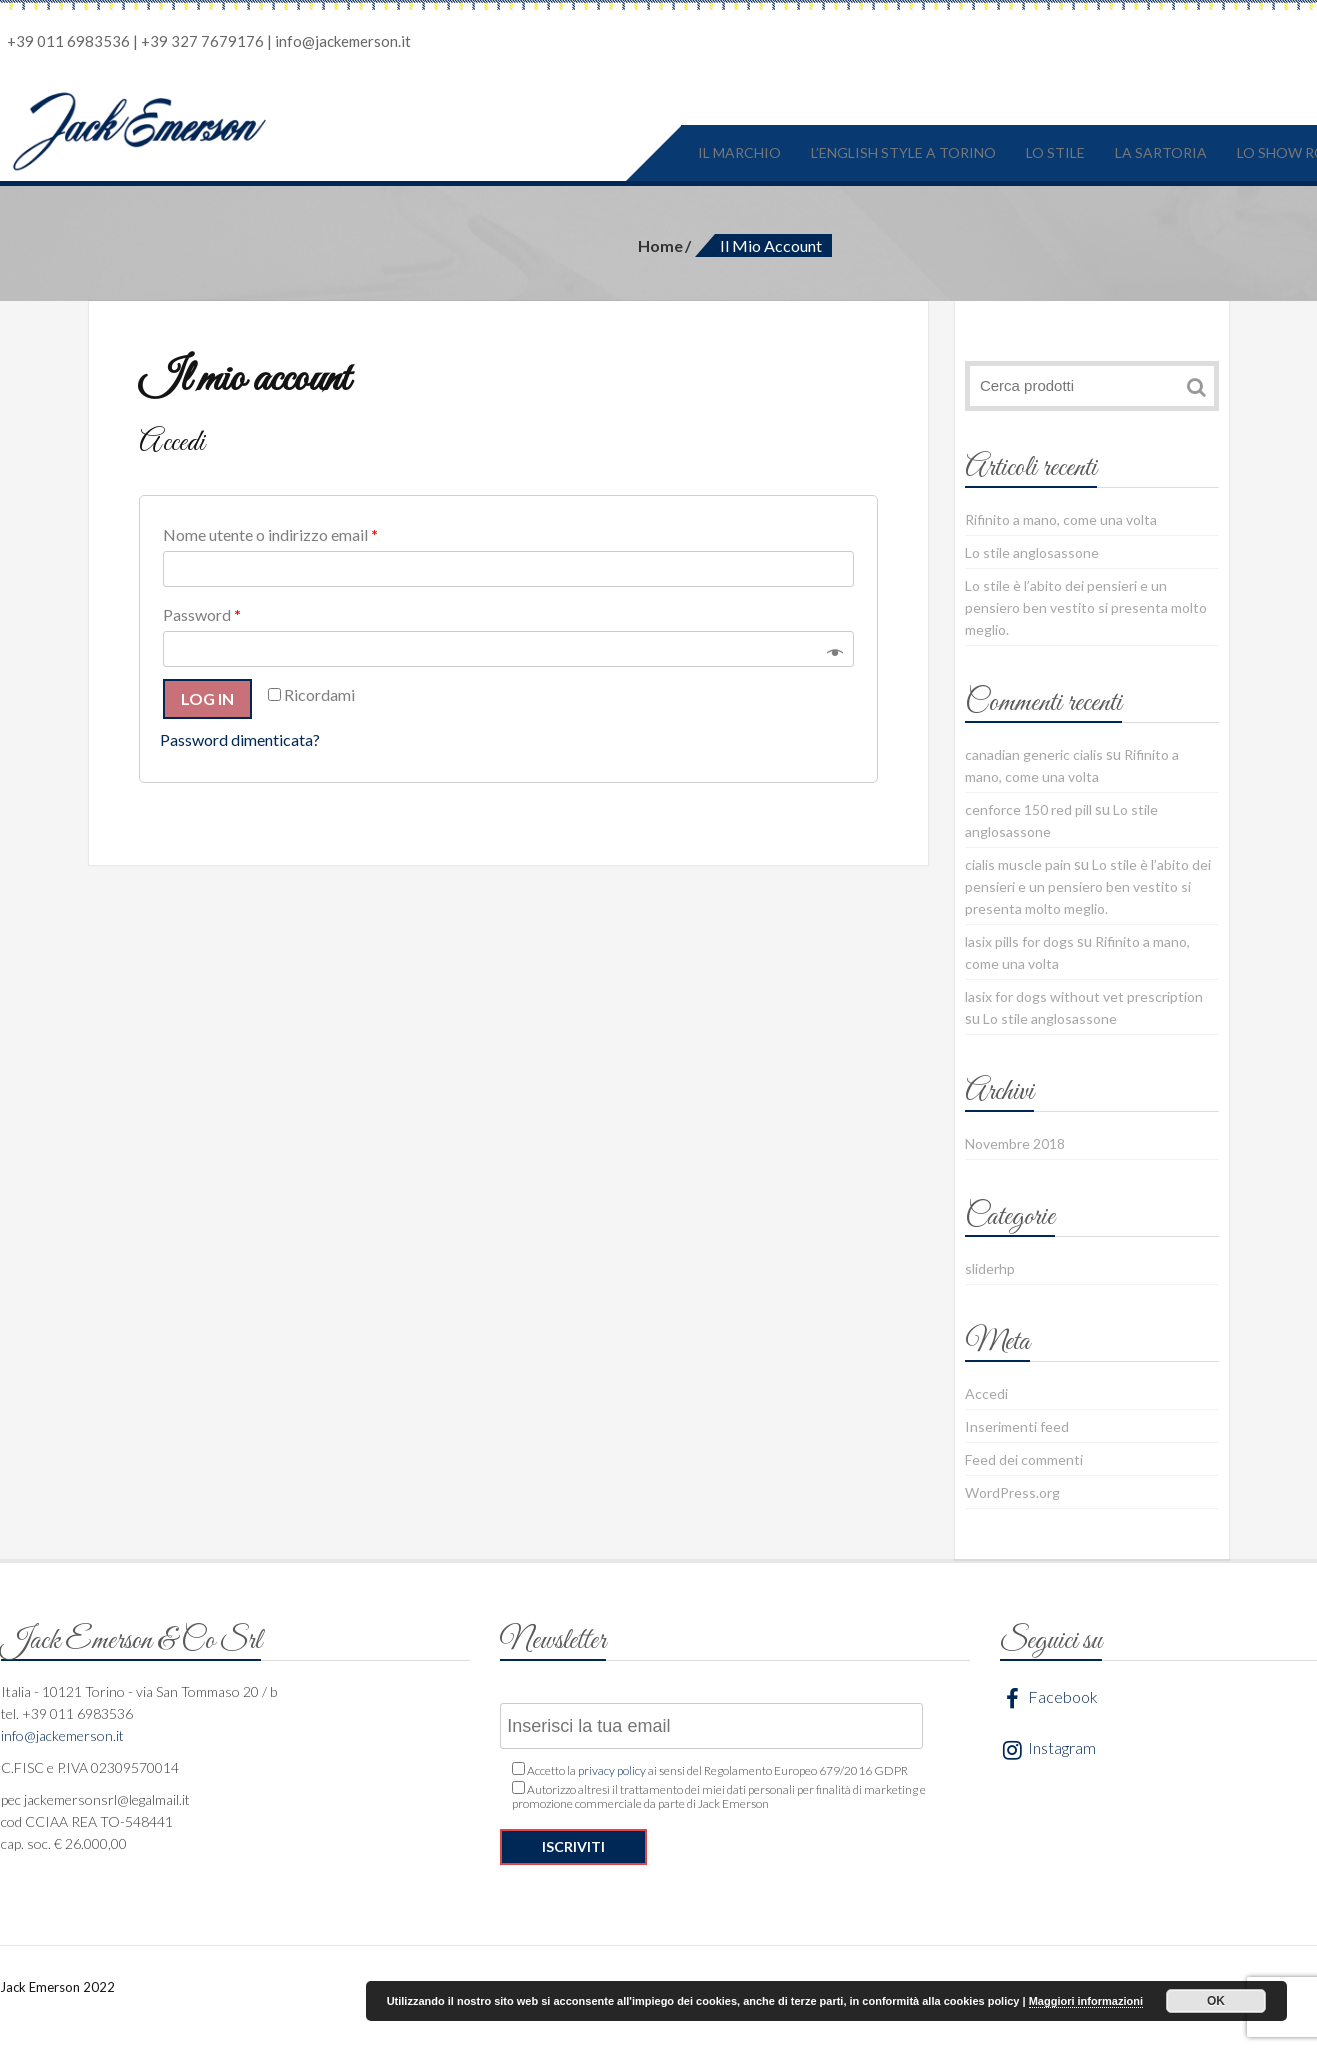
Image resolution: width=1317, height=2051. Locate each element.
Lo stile (1055, 152)
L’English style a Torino (903, 152)
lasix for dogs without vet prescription (1084, 996)
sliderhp (990, 1268)
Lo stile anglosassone (1032, 552)
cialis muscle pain (1018, 864)
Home (660, 245)
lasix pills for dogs (1019, 941)
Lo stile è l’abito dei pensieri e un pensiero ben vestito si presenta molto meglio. (1086, 607)
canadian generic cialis (1034, 754)
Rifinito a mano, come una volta (1061, 519)
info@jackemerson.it (343, 41)
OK (1216, 2001)
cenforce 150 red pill (1028, 809)
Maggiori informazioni (1086, 2001)
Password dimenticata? (240, 739)
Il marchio (739, 152)
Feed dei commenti (1024, 1459)
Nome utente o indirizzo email (270, 534)
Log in (207, 698)
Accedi (986, 1393)
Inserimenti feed (1017, 1426)
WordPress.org (1012, 1492)
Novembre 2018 (1015, 1143)
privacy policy (612, 1770)
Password (202, 614)
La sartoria (1161, 152)
